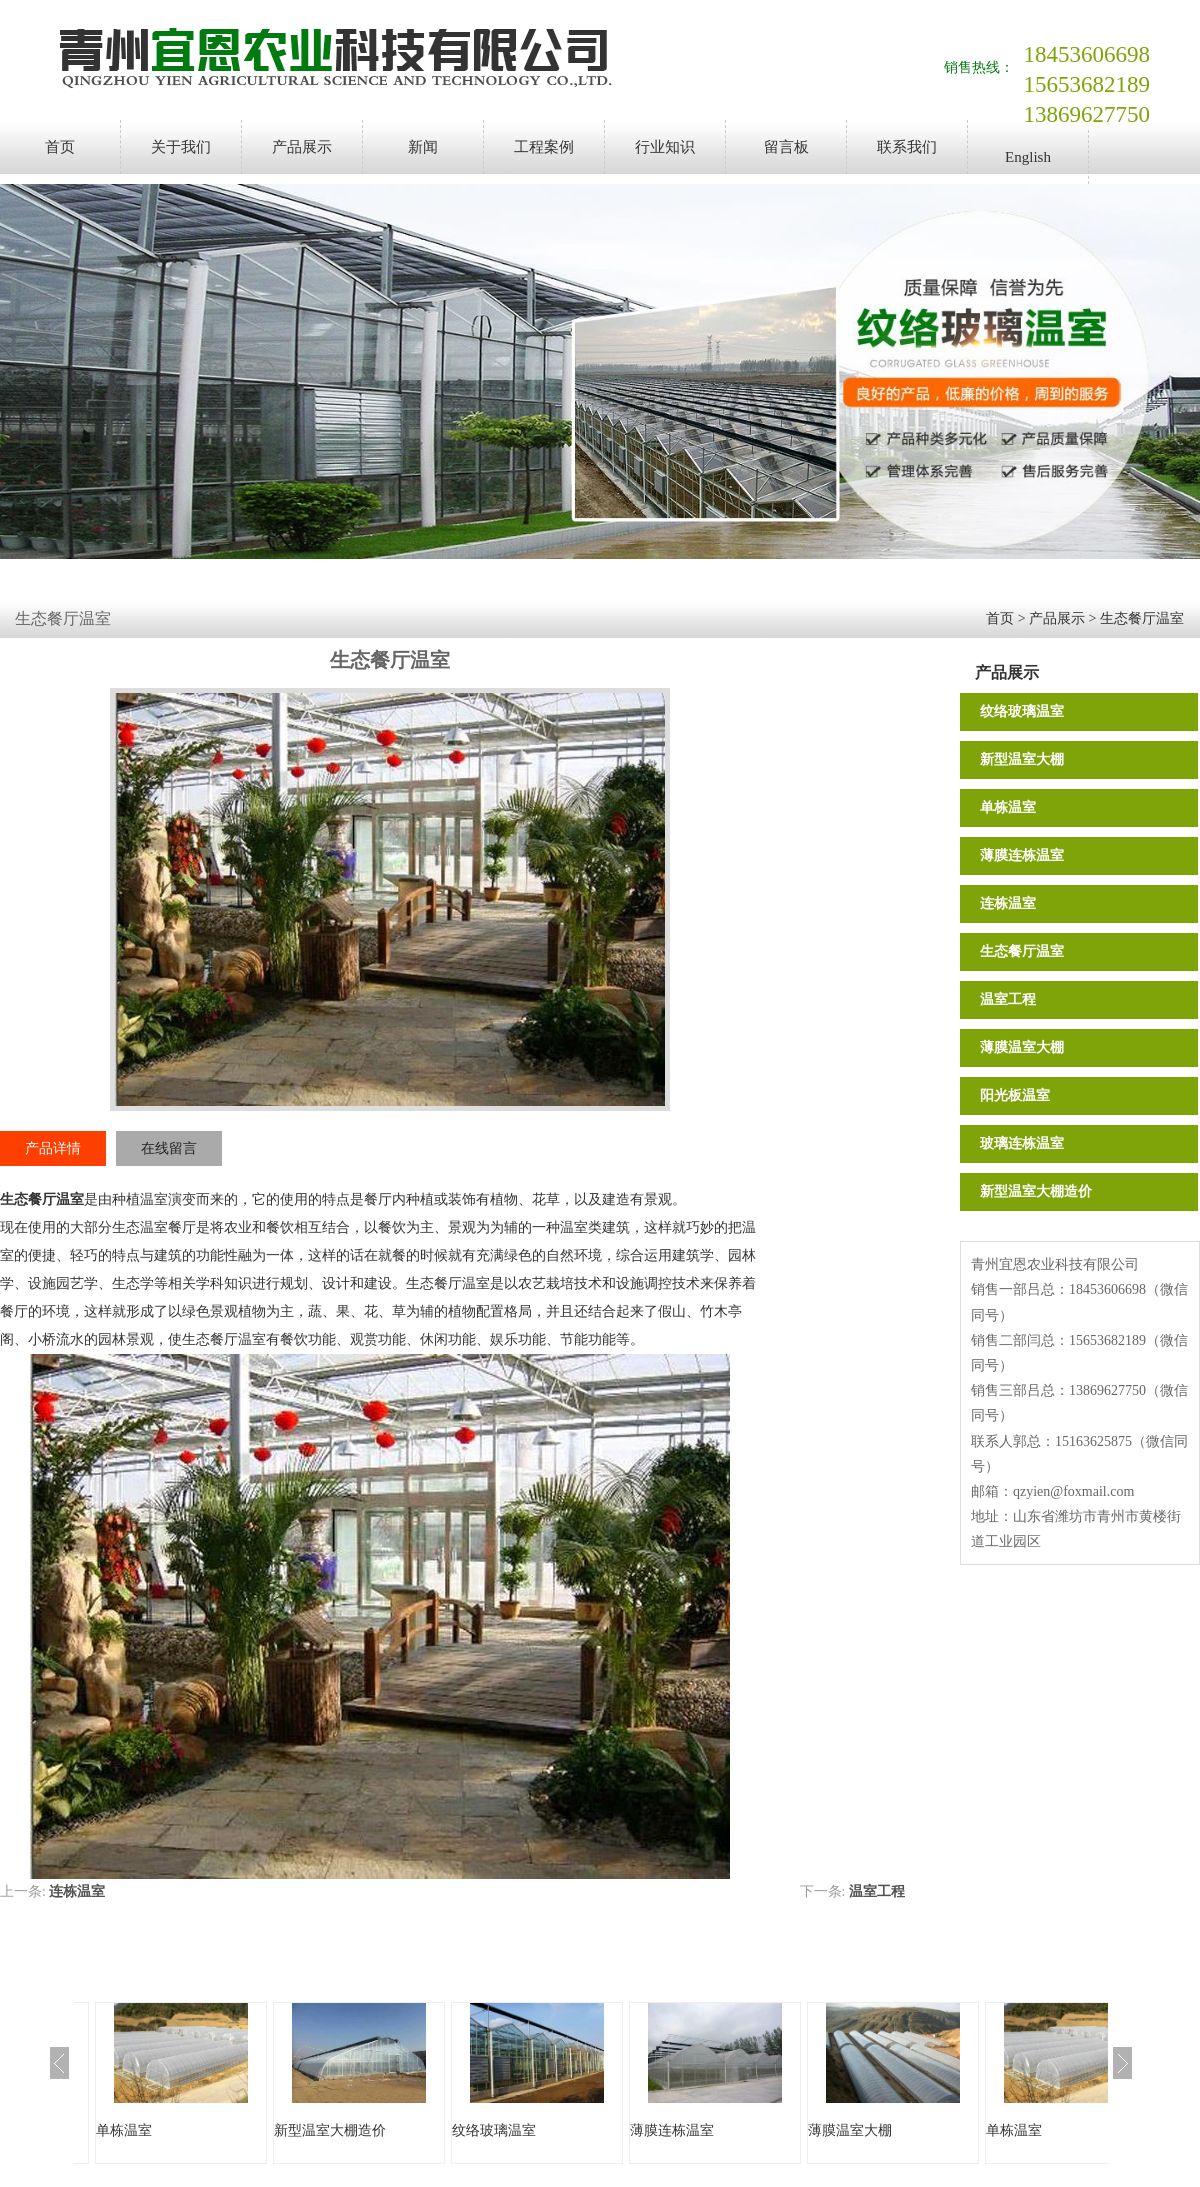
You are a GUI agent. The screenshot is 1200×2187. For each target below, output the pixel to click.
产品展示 (302, 147)
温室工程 (1008, 999)
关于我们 (181, 147)
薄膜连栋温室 (1022, 855)
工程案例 (544, 147)
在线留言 (169, 1148)
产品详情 (53, 1148)
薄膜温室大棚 (1022, 1047)
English (1028, 157)
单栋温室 (1008, 807)
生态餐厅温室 (1142, 618)
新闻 (423, 147)
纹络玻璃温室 (1022, 711)
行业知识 (665, 147)
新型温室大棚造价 (1036, 1191)
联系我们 (907, 147)
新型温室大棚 (1022, 759)
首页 (60, 147)
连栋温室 (1008, 903)
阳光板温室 (1015, 1095)
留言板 (786, 147)
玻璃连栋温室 (1022, 1143)
